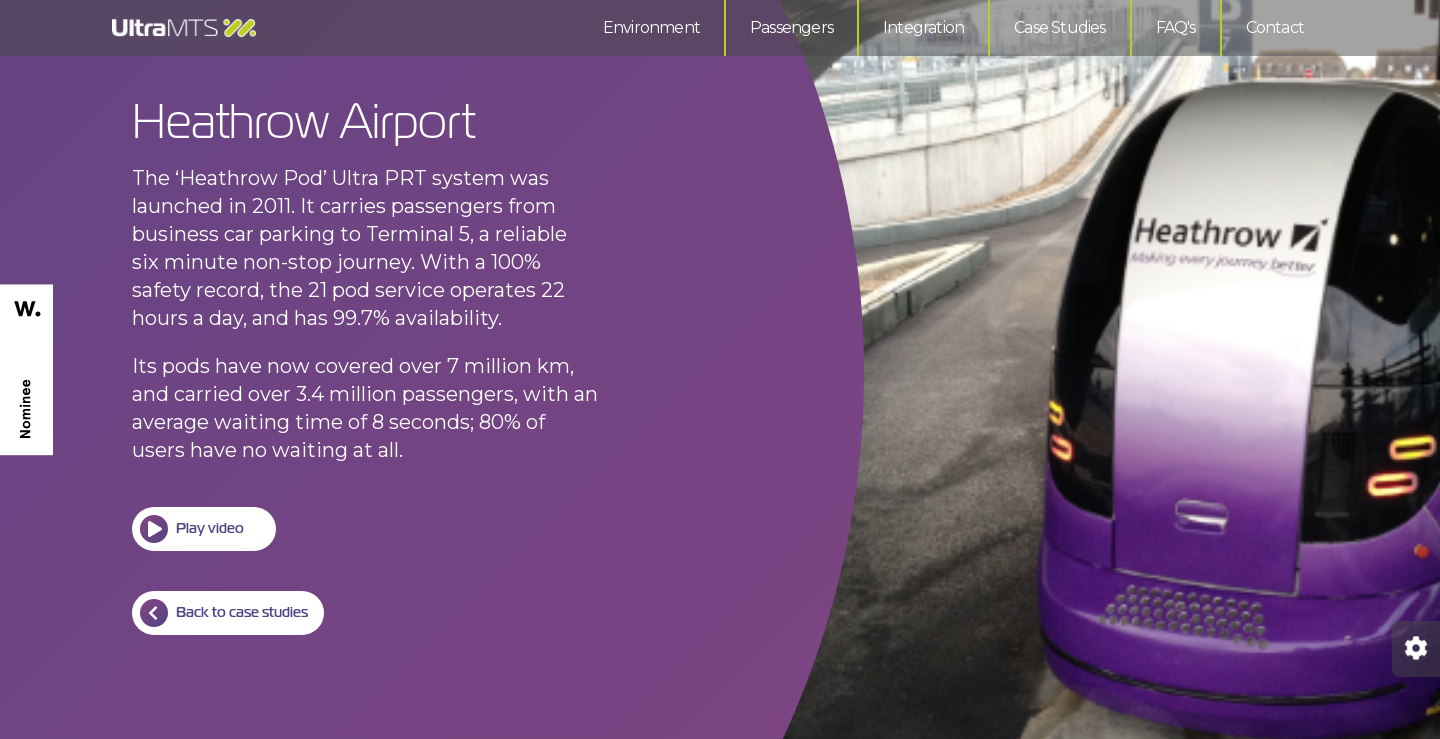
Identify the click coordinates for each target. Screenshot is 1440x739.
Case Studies (1059, 27)
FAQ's (1176, 27)
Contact (1275, 27)
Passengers (791, 27)
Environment (651, 27)
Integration (923, 27)
